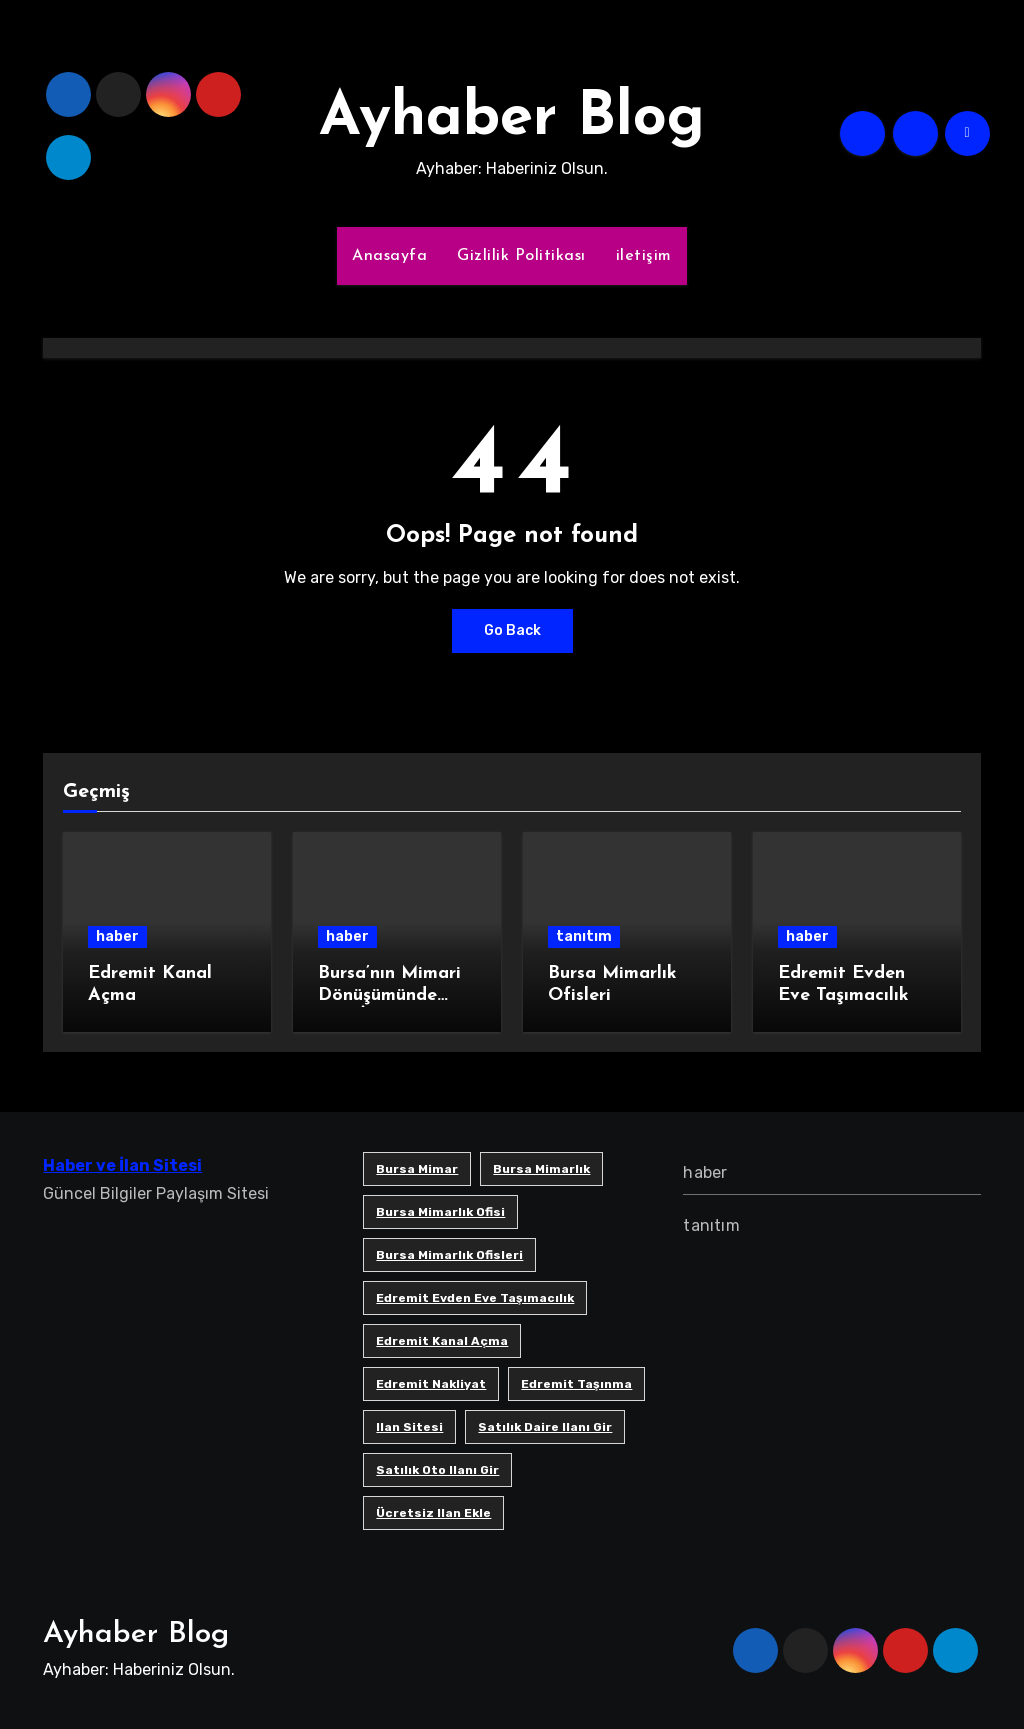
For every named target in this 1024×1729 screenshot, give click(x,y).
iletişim (644, 256)
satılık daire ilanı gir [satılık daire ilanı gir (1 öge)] (545, 1427)
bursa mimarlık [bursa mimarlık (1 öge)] (541, 1169)
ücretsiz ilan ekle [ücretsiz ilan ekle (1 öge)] (433, 1513)
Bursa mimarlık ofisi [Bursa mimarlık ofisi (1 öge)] (440, 1212)
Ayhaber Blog (512, 119)
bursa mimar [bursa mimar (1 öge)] (417, 1169)
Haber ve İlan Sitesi (122, 1165)
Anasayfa (389, 256)
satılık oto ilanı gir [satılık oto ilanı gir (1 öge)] (437, 1470)
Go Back (512, 630)
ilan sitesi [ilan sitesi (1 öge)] (409, 1427)
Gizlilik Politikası (521, 256)
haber (117, 936)
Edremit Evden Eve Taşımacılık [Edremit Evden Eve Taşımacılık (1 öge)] (475, 1298)
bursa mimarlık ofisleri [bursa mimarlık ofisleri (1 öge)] (449, 1255)
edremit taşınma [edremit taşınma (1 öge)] (576, 1384)
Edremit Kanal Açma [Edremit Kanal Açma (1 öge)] (442, 1341)
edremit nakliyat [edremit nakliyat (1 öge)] (431, 1384)
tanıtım (584, 936)
